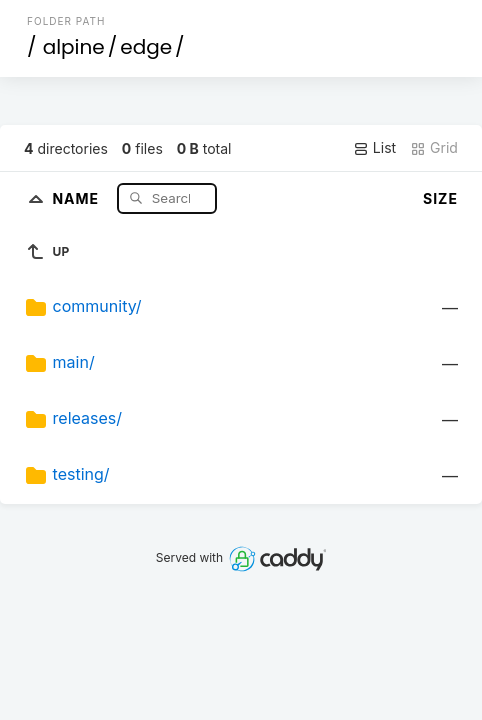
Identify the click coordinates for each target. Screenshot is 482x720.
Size (440, 198)
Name (77, 197)
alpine (74, 47)
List (374, 148)
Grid (434, 148)
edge (146, 47)
